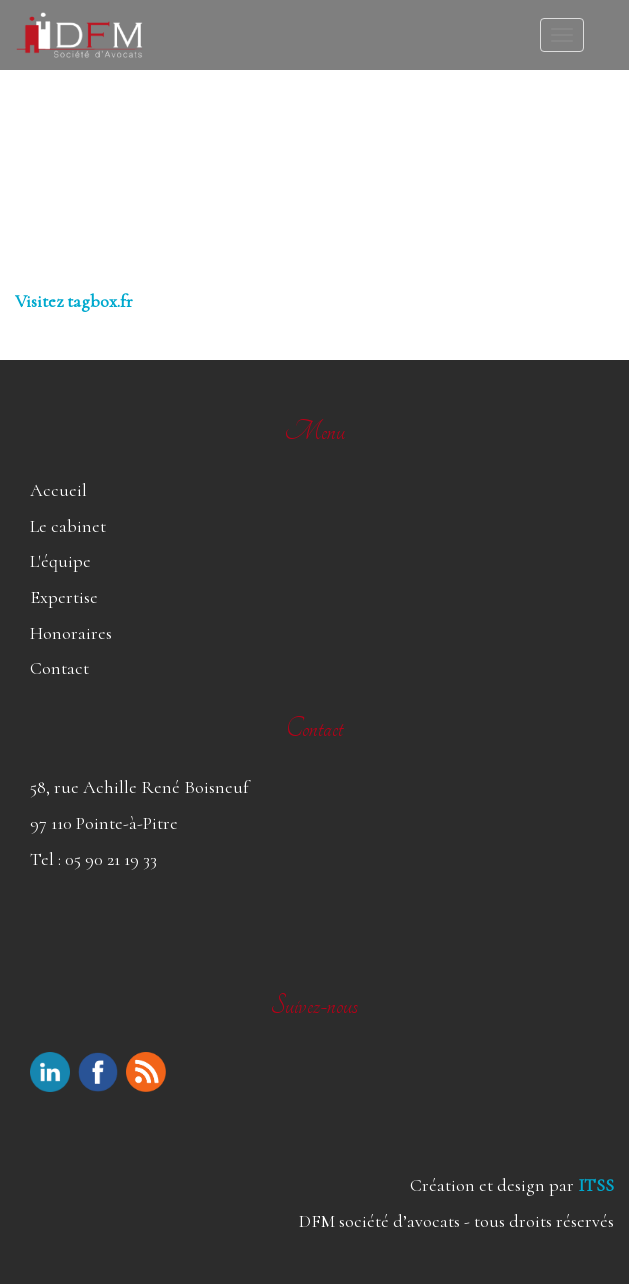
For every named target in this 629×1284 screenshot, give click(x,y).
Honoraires (71, 633)
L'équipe (60, 561)
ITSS (596, 1185)
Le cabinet (68, 526)
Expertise (64, 597)
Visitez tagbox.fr (74, 301)
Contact (59, 668)
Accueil (58, 490)
